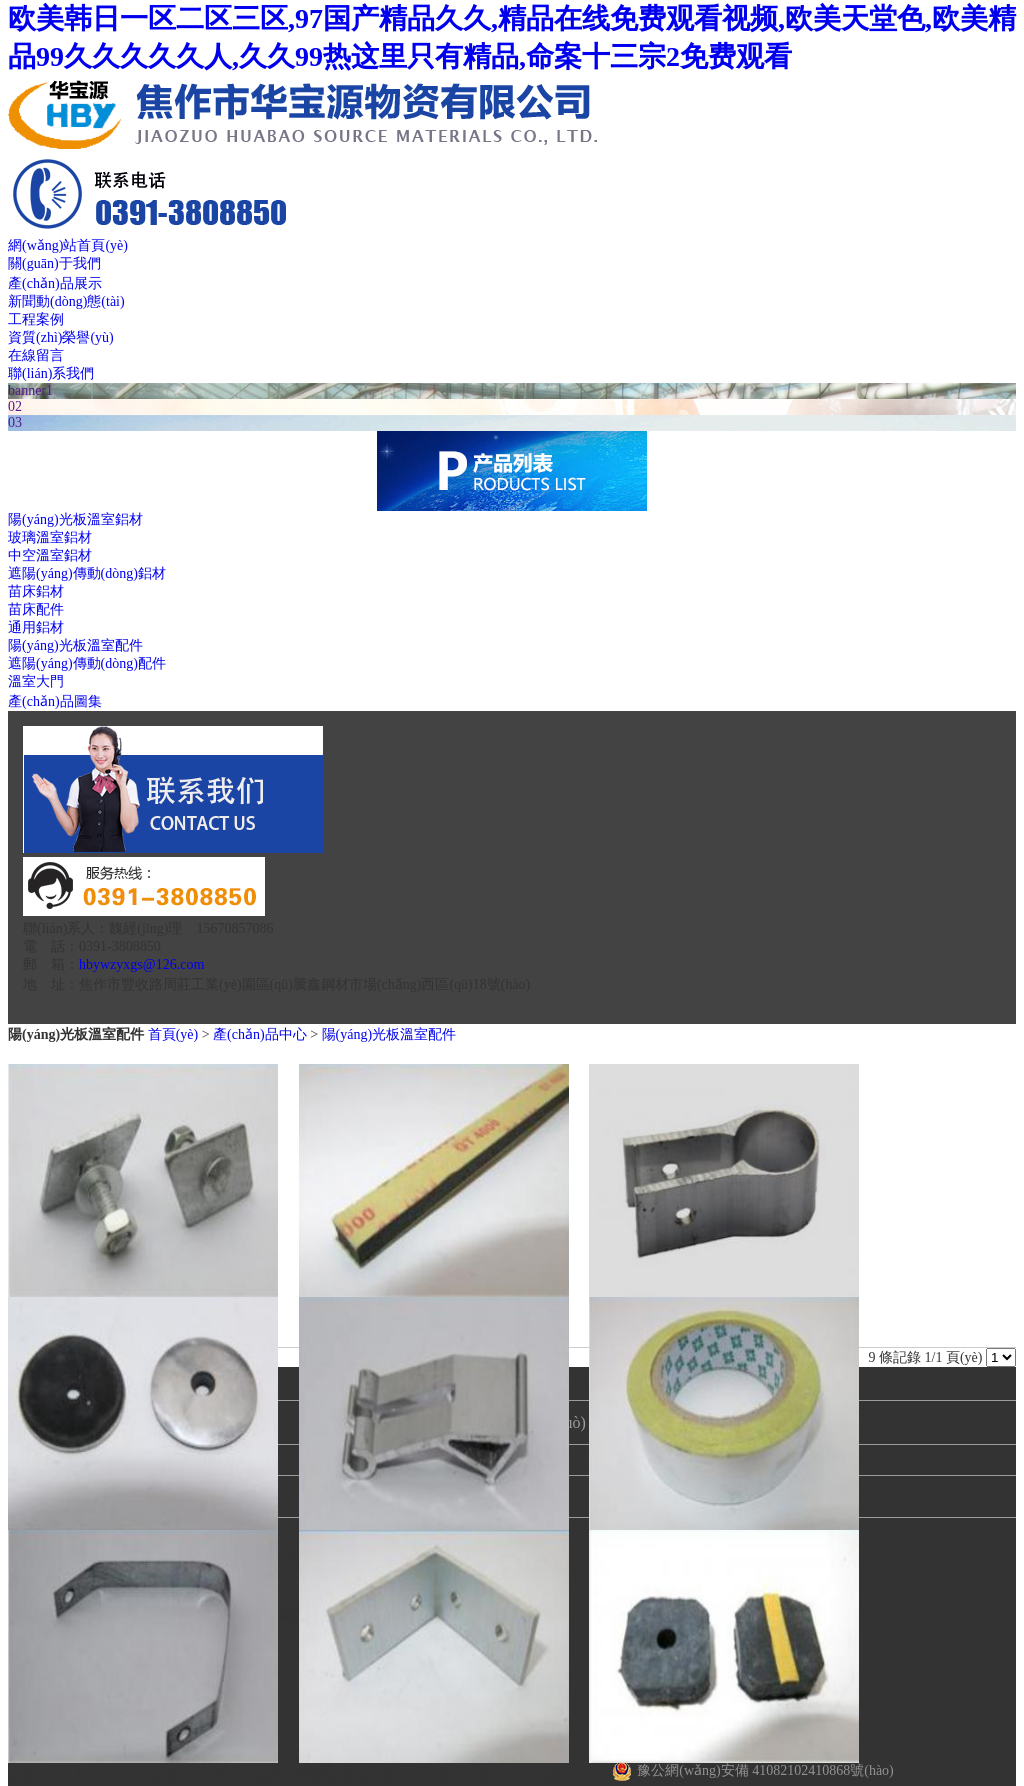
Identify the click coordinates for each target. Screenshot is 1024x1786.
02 (15, 406)
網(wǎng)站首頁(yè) (68, 245)
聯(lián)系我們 (51, 373)
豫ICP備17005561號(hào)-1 (517, 1776)
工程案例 (36, 319)
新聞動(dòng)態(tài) (66, 301)
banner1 (30, 390)
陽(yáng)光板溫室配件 (389, 1034)
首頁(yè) (173, 1034)
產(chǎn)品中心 (260, 1034)
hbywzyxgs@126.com (141, 964)
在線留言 (36, 355)
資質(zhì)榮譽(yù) (61, 337)
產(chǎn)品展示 (55, 283)
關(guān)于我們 (54, 263)
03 (15, 422)
